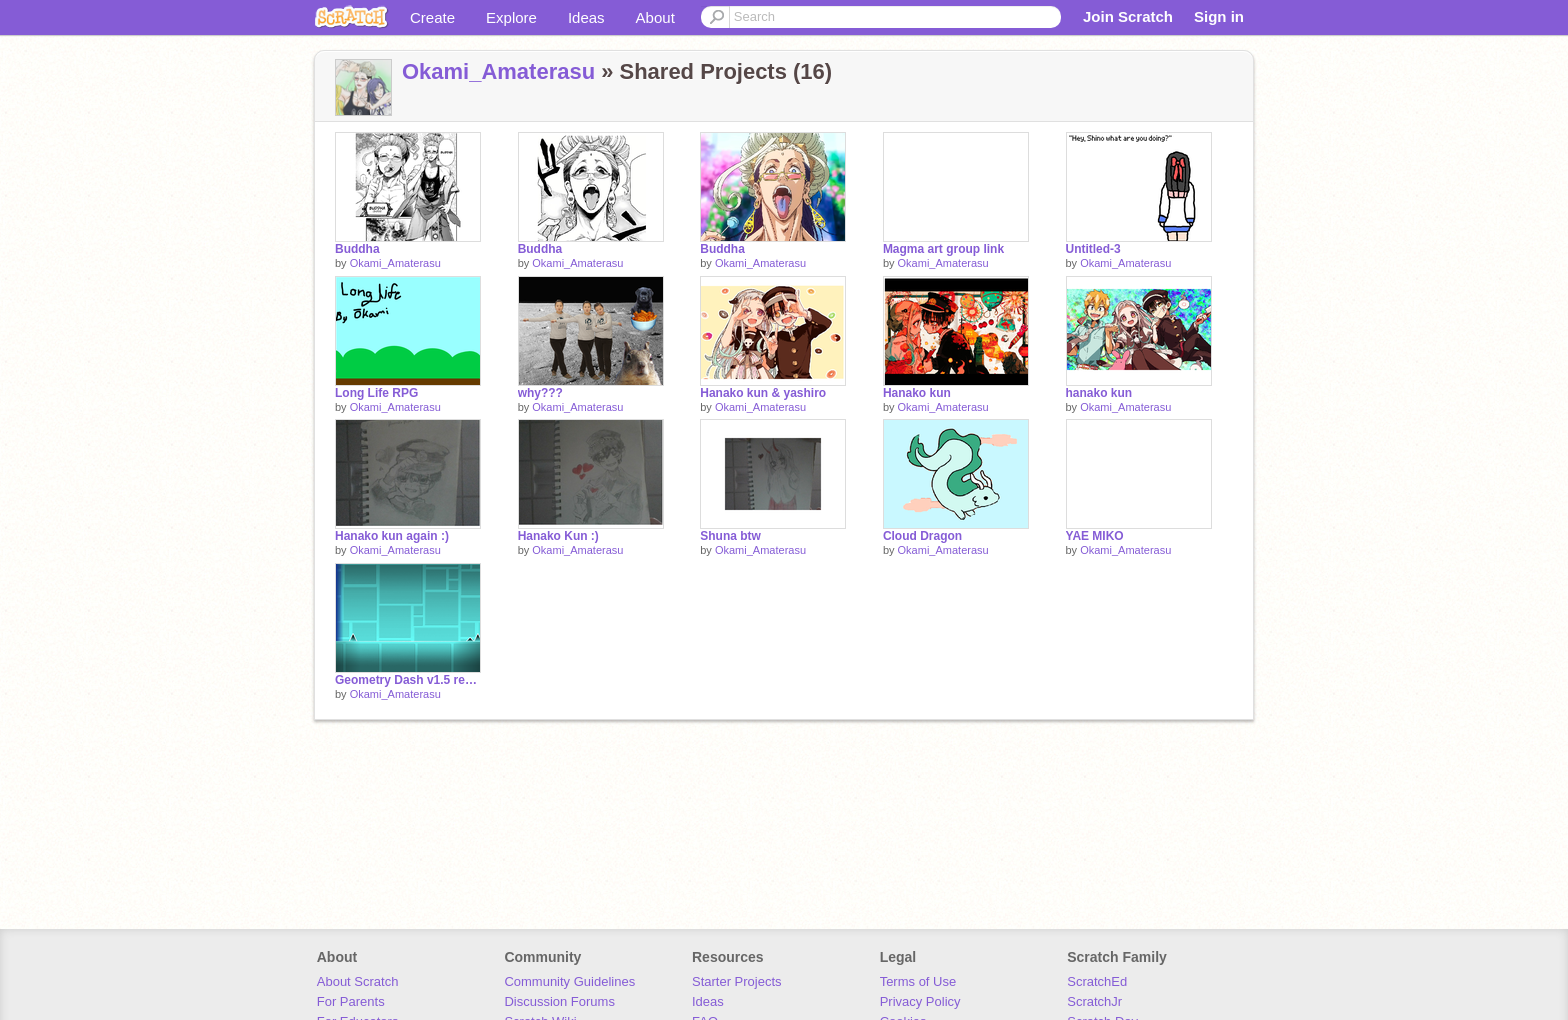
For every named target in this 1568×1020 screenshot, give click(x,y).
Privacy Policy (920, 1001)
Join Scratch (1128, 16)
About (655, 17)
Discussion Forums (559, 1001)
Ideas (586, 17)
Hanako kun (917, 393)
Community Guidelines (569, 981)
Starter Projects (737, 981)
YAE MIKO (1095, 536)
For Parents (351, 1001)
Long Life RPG (376, 393)
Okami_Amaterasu (498, 71)
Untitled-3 (1093, 249)
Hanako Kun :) (558, 536)
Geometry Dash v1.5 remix (408, 680)
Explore (511, 17)
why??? (540, 393)
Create (432, 17)
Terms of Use (918, 981)
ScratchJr (1094, 1001)
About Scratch (358, 981)
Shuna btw (730, 536)
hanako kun (1099, 393)
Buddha (357, 249)
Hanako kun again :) (392, 536)
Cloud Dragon (922, 536)
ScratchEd (1097, 981)
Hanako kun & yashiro (763, 393)
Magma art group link (943, 249)
